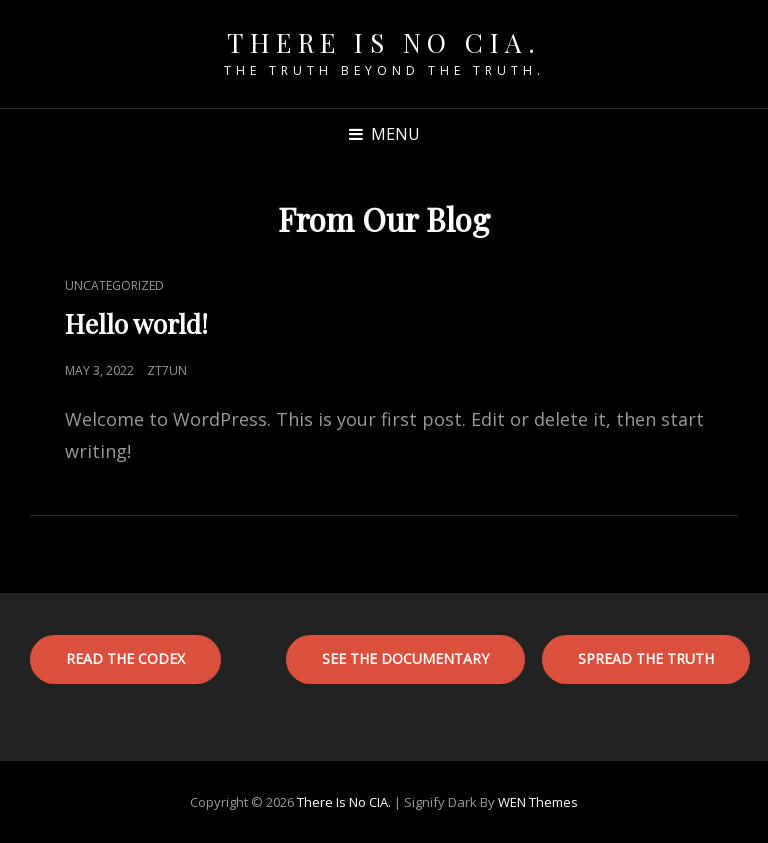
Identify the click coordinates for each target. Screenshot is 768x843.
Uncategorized (114, 285)
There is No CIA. (384, 42)
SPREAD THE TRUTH (646, 658)
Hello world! (136, 323)
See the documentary (405, 658)
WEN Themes (538, 802)
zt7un (167, 370)
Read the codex (125, 658)
